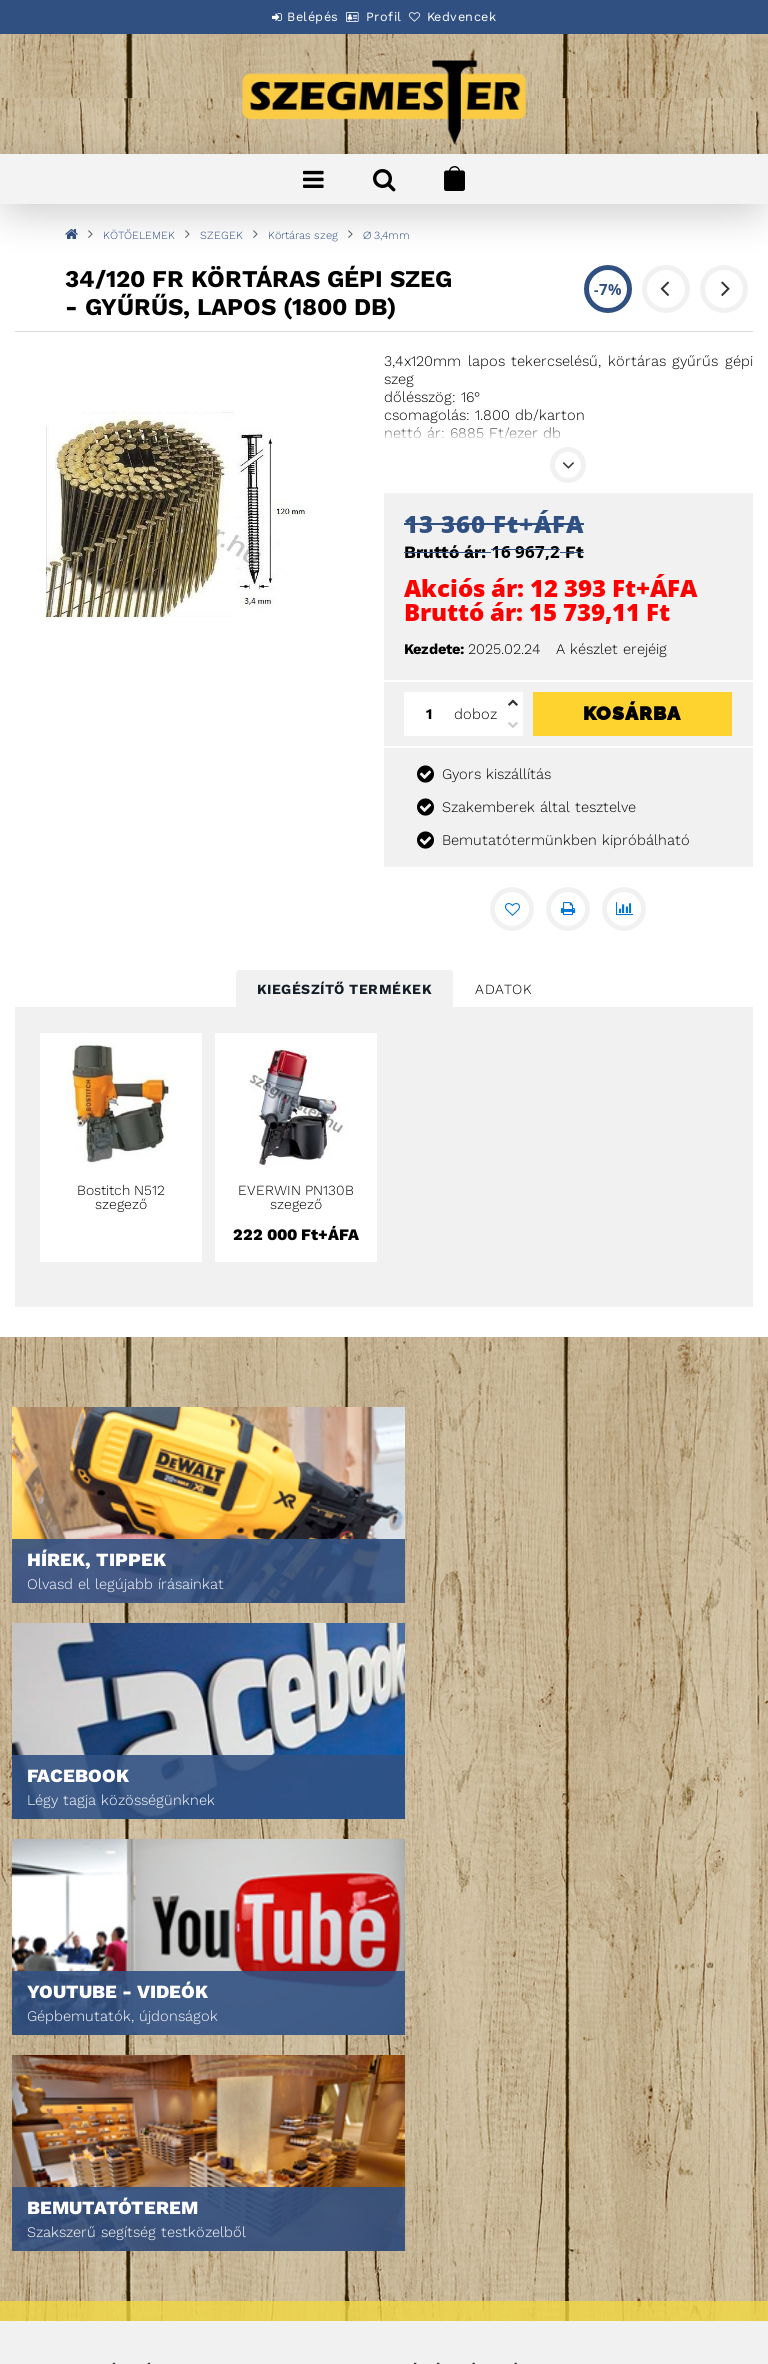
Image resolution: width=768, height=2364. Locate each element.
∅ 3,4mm (386, 235)
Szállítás (70, 2277)
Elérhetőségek (89, 2305)
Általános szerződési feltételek (146, 2193)
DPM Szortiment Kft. (460, 2295)
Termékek (70, 2008)
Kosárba (632, 713)
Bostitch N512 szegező (121, 1197)
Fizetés (63, 2249)
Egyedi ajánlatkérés (106, 2036)
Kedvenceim (435, 2092)
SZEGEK (221, 235)
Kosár (417, 2064)
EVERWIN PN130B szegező (296, 1197)
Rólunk (63, 2064)
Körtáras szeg (303, 235)
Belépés (291, 16)
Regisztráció (439, 2008)
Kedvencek (484, 16)
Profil (384, 16)
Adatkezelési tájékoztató (122, 2221)
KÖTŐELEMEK (139, 235)
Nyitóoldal (75, 1980)
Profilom (426, 2036)
